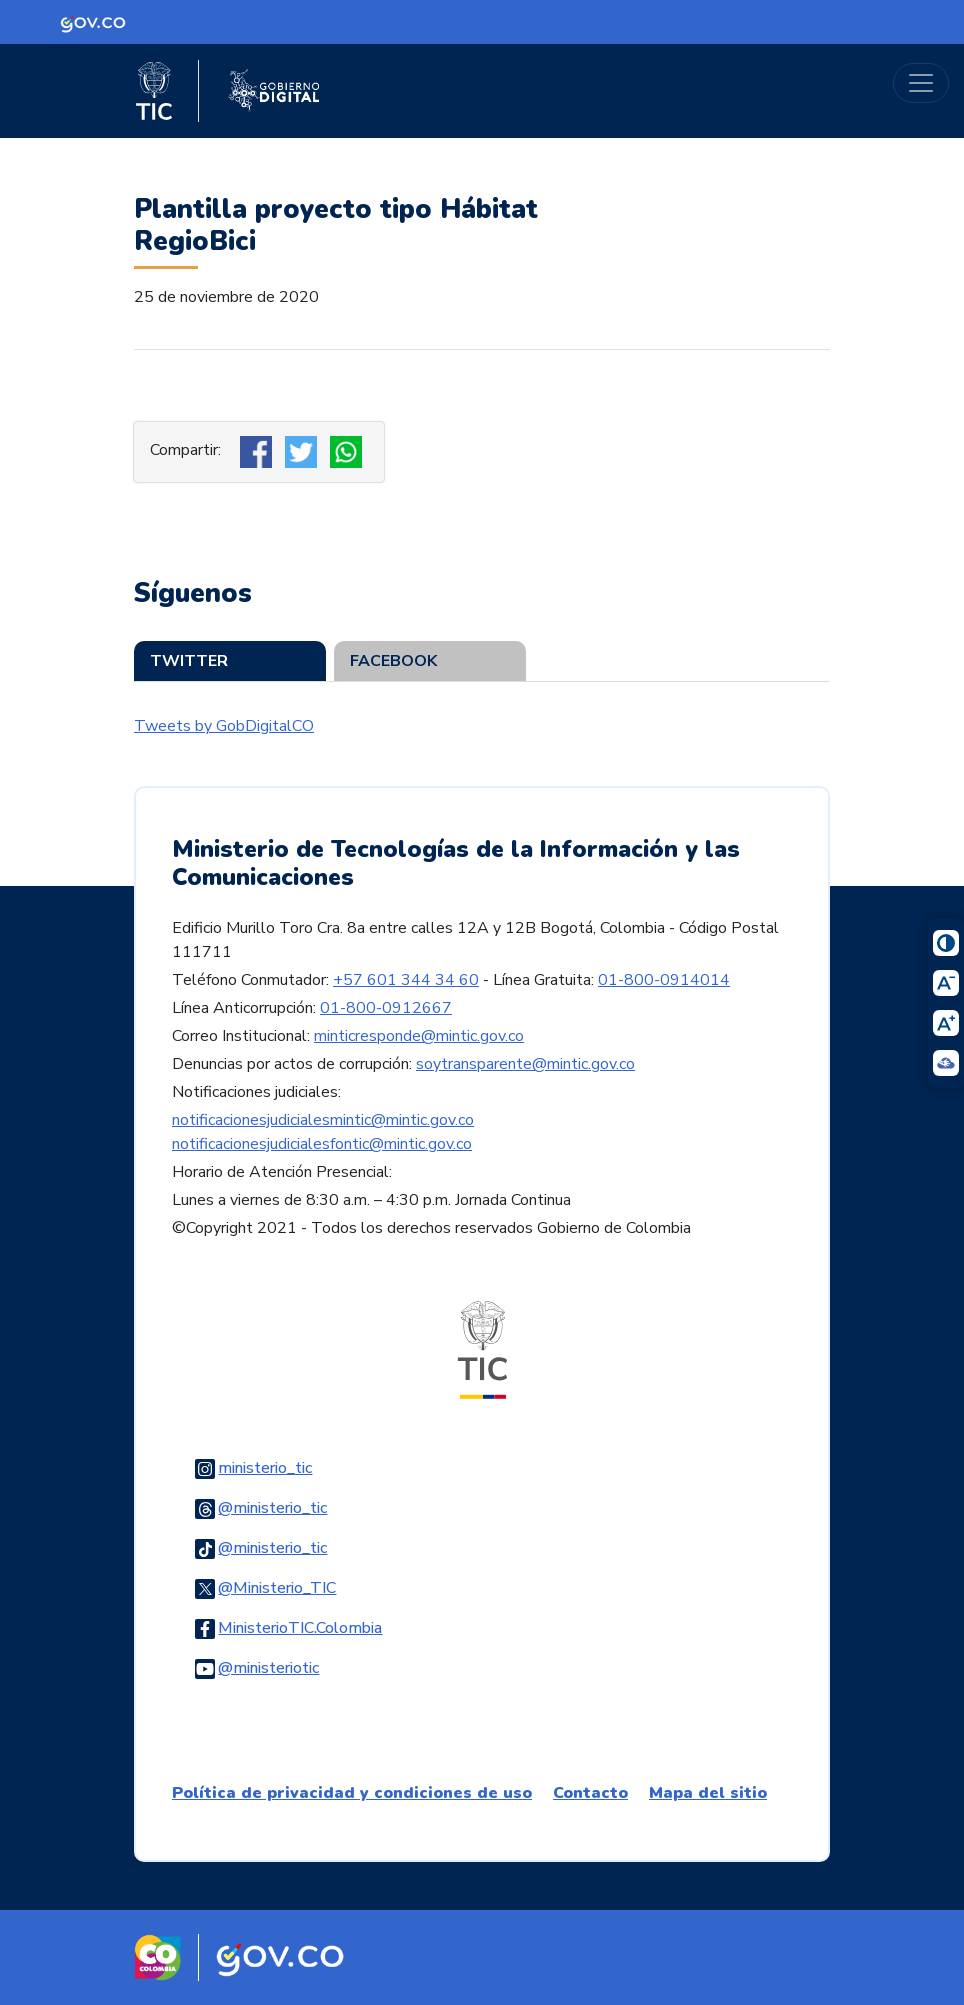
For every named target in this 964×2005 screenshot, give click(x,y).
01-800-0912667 (386, 1008)
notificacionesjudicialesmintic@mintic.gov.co (323, 1120)
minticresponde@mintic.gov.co (419, 1036)
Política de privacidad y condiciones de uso (352, 1793)
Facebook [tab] (393, 661)
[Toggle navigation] (921, 83)
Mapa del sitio (708, 1793)
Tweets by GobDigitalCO (224, 726)
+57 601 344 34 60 (406, 980)
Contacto (590, 1793)
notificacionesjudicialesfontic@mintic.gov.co (322, 1144)
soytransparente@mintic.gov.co (525, 1064)
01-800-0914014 (664, 980)
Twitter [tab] (189, 661)
